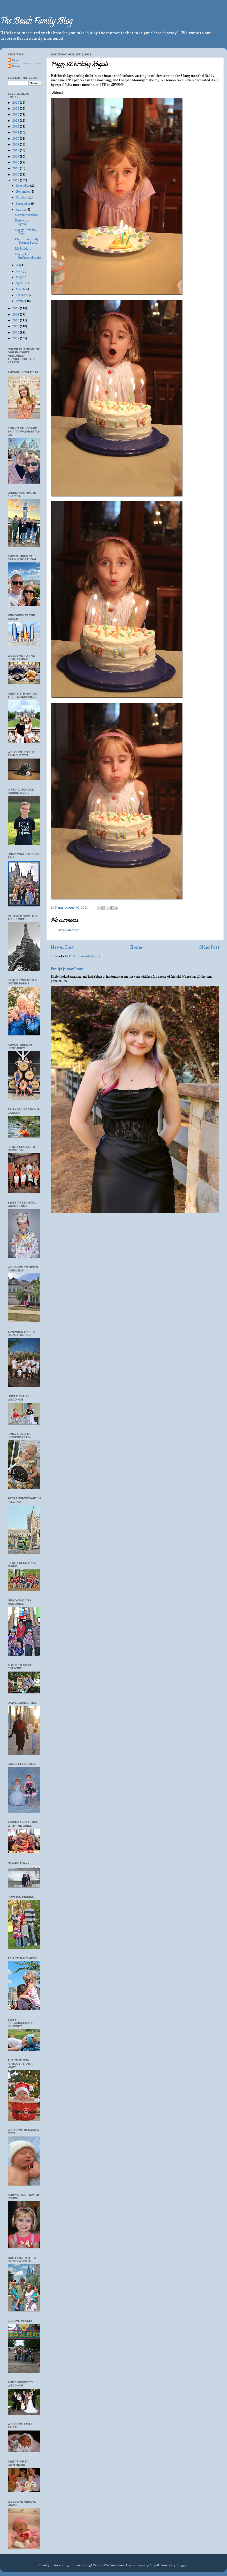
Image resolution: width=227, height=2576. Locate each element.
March (20, 289)
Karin (16, 66)
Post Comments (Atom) (84, 956)
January (21, 301)
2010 (16, 320)
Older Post (209, 947)
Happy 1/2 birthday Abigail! (28, 255)
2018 (16, 150)
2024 (16, 114)
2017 (16, 156)
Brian (16, 60)
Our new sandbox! (27, 214)
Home (136, 947)
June (19, 271)
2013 (16, 180)
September (23, 203)
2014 (16, 174)
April (19, 283)
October (21, 197)
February (22, 295)
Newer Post (62, 947)
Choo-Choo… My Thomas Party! (27, 240)
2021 (16, 132)
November (23, 191)
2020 (16, 138)
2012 (16, 308)
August (21, 209)
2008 (16, 332)
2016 (16, 162)
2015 (16, 168)
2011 (16, 314)
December (23, 185)
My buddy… (23, 248)
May (19, 277)
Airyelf (154, 2565)
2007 (16, 338)
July (19, 265)
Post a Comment (68, 930)
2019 (16, 144)
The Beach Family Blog (36, 22)
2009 (16, 326)
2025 (16, 108)
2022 (16, 126)
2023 (16, 120)
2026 (16, 102)
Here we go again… (22, 222)
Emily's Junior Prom (67, 969)
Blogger (182, 2565)
